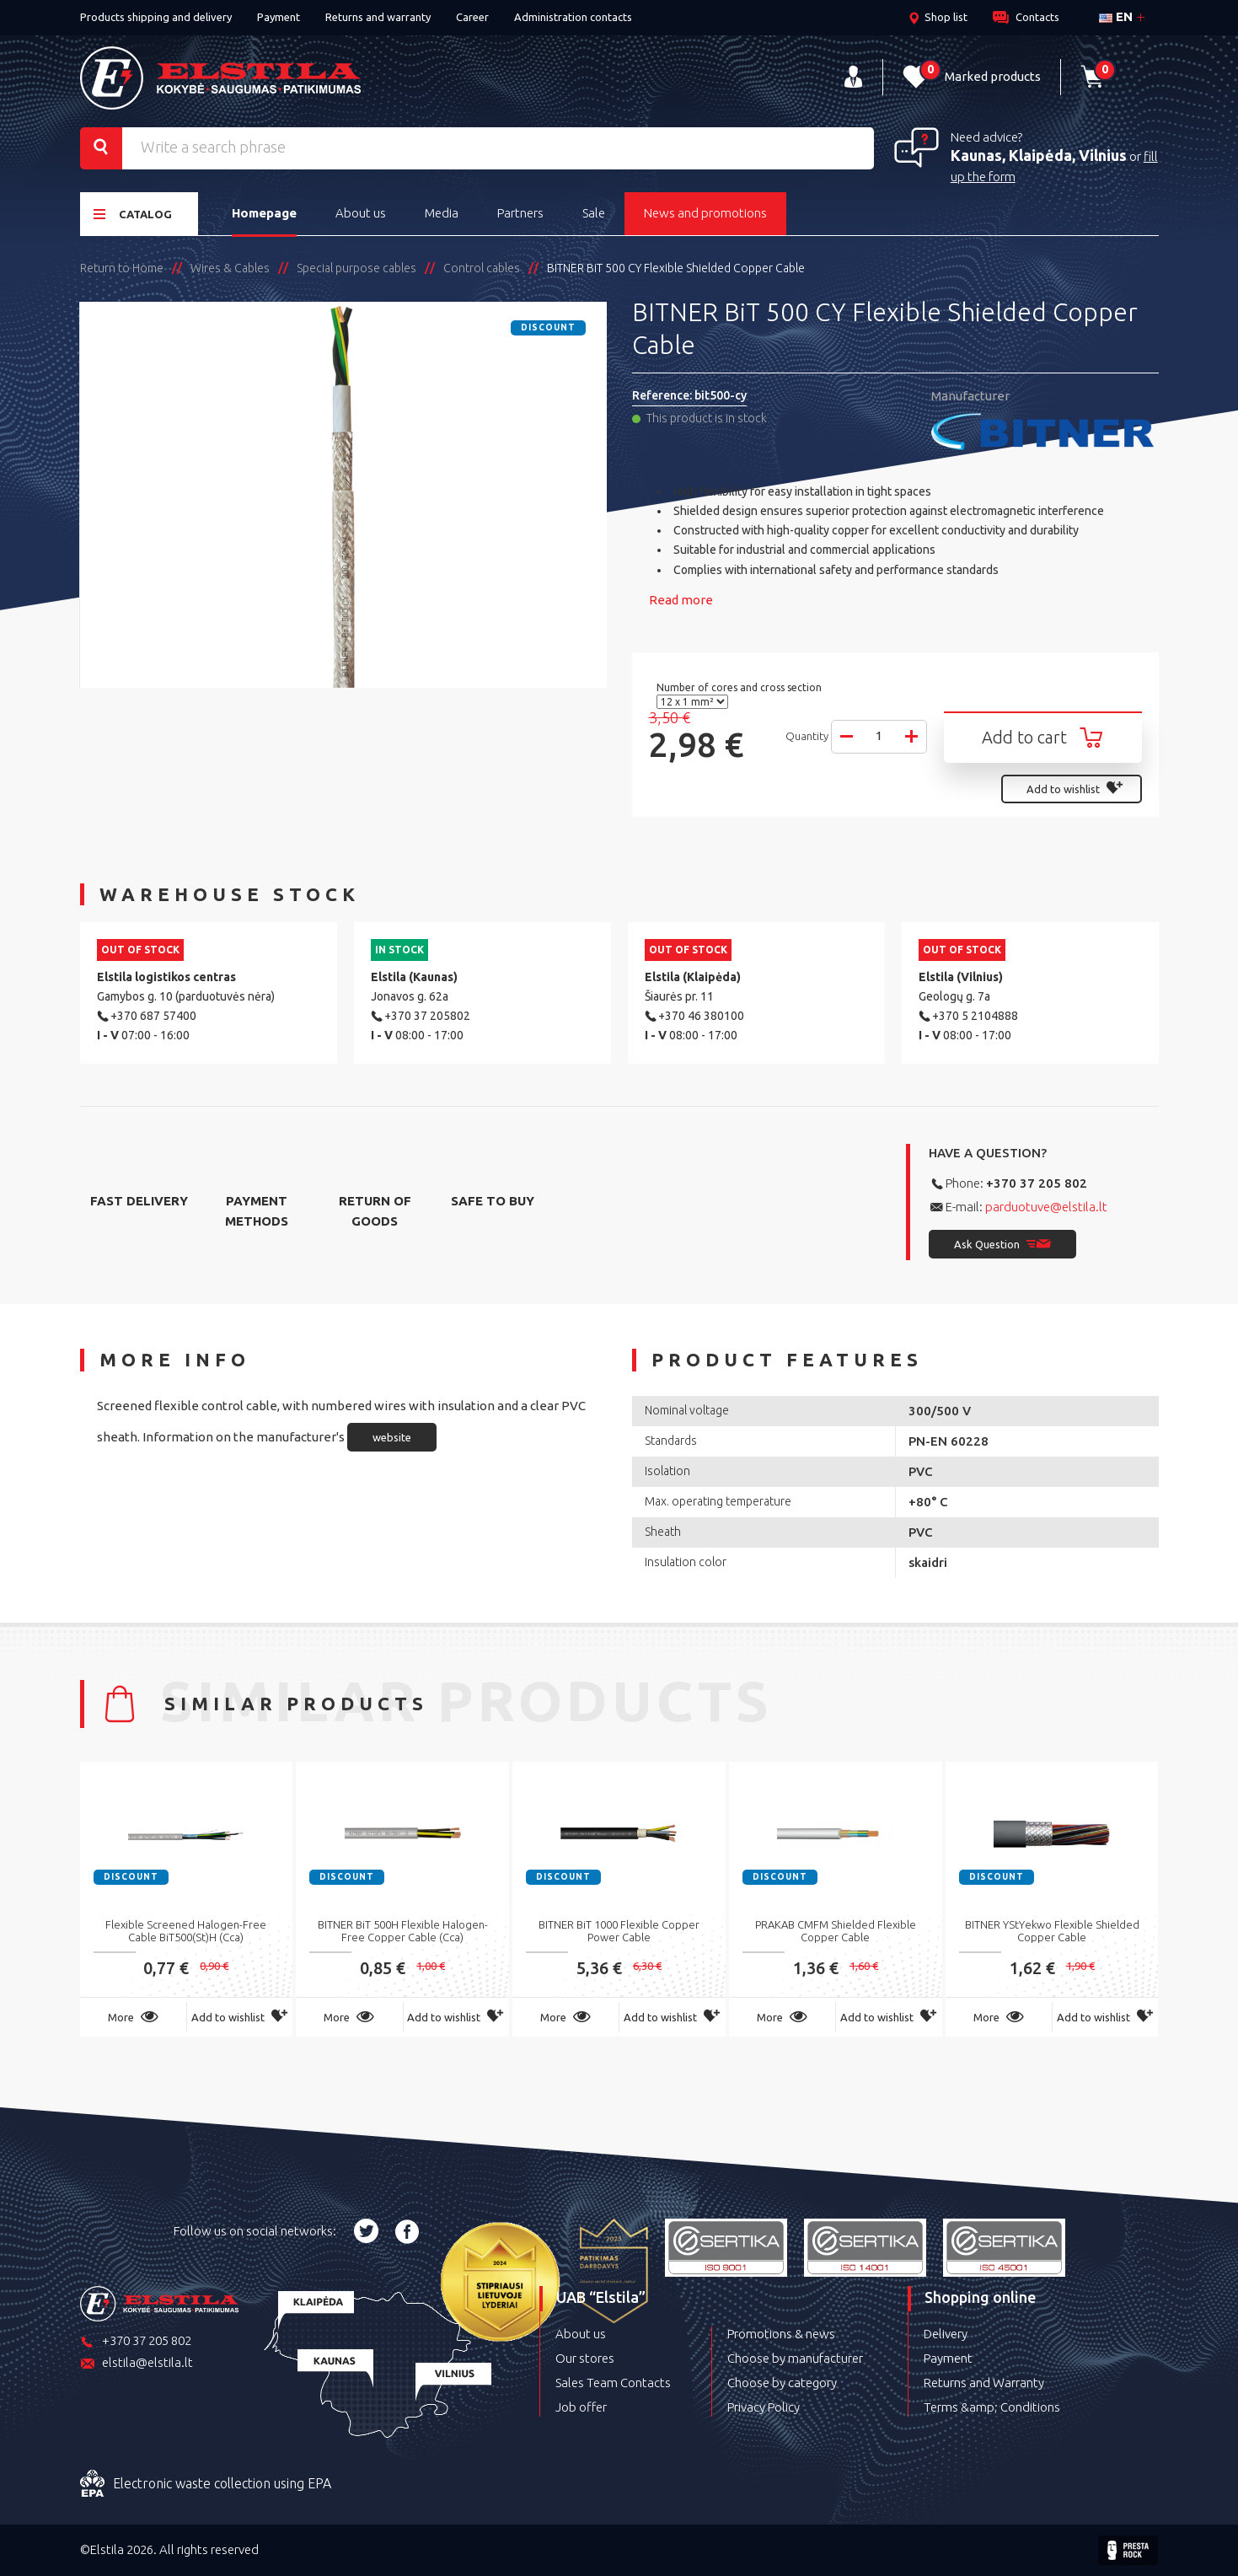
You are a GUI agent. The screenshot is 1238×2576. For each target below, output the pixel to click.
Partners (520, 213)
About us (360, 213)
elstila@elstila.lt (136, 2364)
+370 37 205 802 (1036, 1183)
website (391, 1437)
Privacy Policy (763, 2407)
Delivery (945, 2333)
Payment (278, 17)
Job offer (581, 2407)
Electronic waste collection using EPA (205, 2484)
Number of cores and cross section (740, 687)
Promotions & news (781, 2333)
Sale (593, 213)
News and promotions (705, 213)
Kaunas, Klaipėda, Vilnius (1039, 155)
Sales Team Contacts (613, 2382)
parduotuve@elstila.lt (1046, 1206)
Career (472, 17)
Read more (681, 600)
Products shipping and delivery (156, 17)
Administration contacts (573, 17)
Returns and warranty (378, 17)
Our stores (584, 2358)
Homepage (264, 213)
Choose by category (782, 2382)
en (1116, 16)
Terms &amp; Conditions (992, 2407)
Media (441, 213)
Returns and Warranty (984, 2382)
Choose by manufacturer (795, 2358)
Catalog (133, 213)
